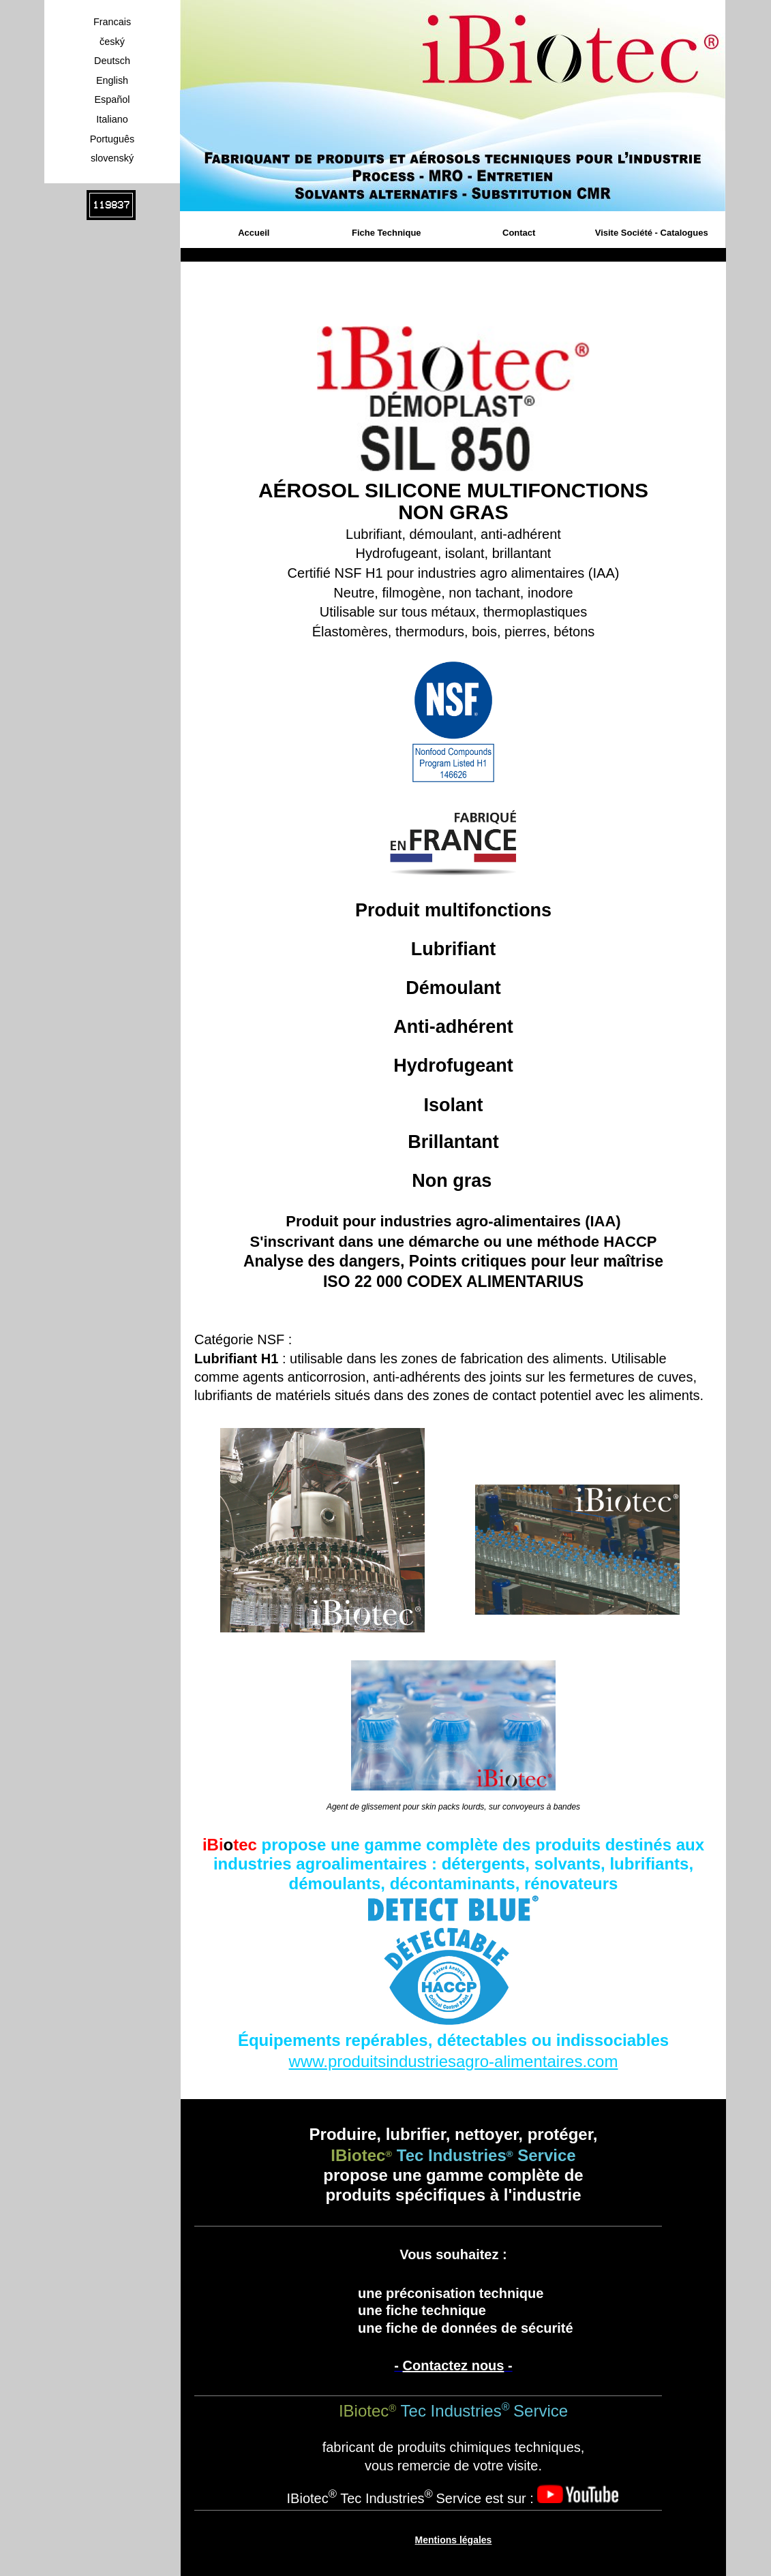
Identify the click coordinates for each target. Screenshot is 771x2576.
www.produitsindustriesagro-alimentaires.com (453, 2061)
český (112, 41)
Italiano (111, 119)
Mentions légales (453, 2539)
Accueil (253, 233)
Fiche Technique (386, 233)
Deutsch (112, 60)
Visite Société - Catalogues (651, 233)
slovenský (112, 158)
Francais (112, 21)
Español (112, 99)
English (112, 80)
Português (112, 139)
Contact (518, 233)
